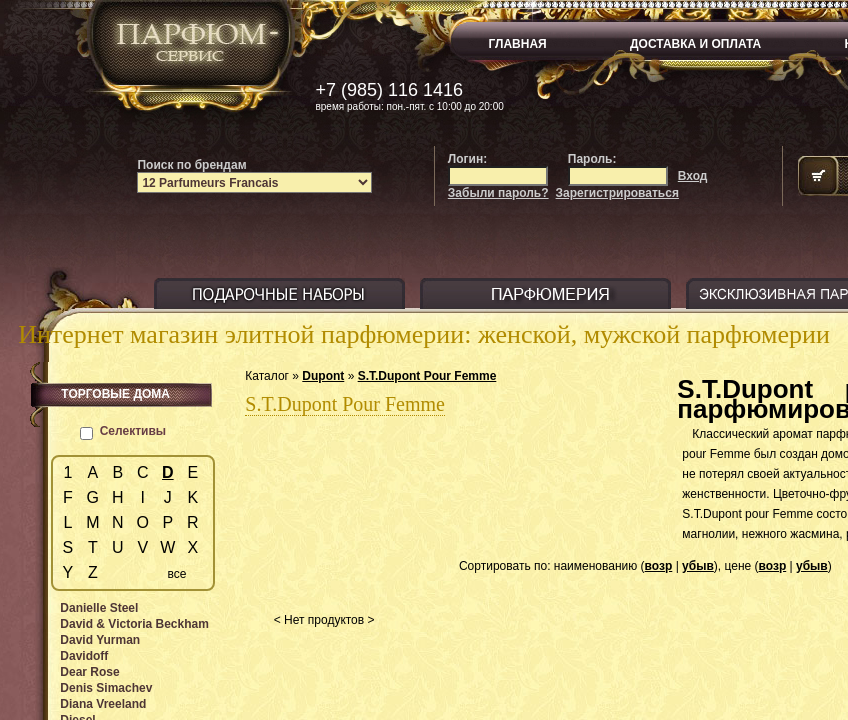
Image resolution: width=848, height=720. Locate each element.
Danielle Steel (99, 608)
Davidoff (84, 656)
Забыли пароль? (498, 193)
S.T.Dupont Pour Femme (427, 376)
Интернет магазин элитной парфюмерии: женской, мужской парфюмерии (424, 334)
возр (659, 566)
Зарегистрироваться (617, 193)
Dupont (323, 376)
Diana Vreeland (103, 704)
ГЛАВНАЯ (518, 44)
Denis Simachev (106, 688)
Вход (693, 176)
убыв (698, 566)
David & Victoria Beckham (134, 624)
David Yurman (100, 640)
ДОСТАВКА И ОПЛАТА (695, 44)
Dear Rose (89, 672)
